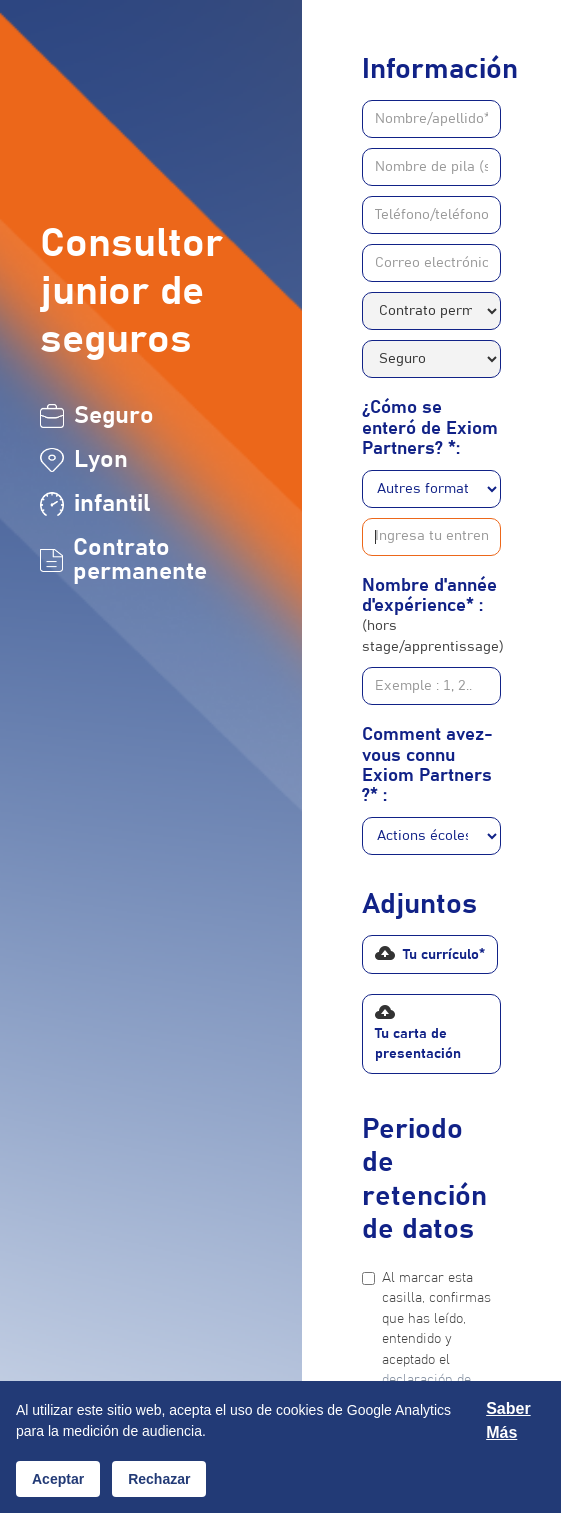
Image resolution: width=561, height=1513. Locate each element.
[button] (430, 954)
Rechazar (159, 1479)
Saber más (508, 1420)
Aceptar (58, 1479)
